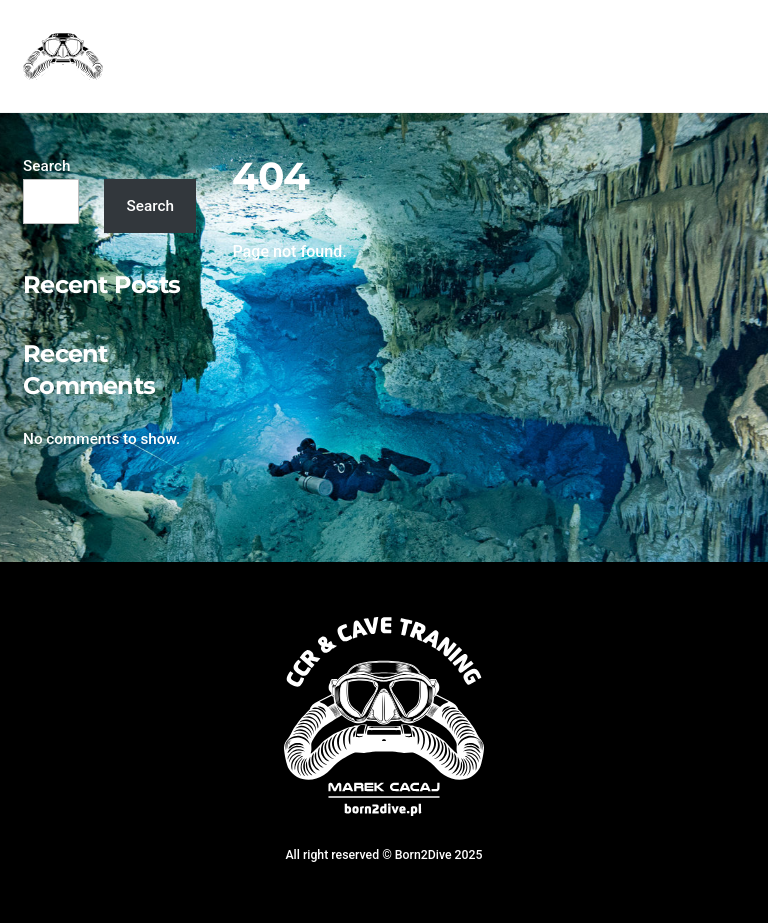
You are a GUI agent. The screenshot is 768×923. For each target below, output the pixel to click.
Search (46, 166)
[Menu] (717, 27)
